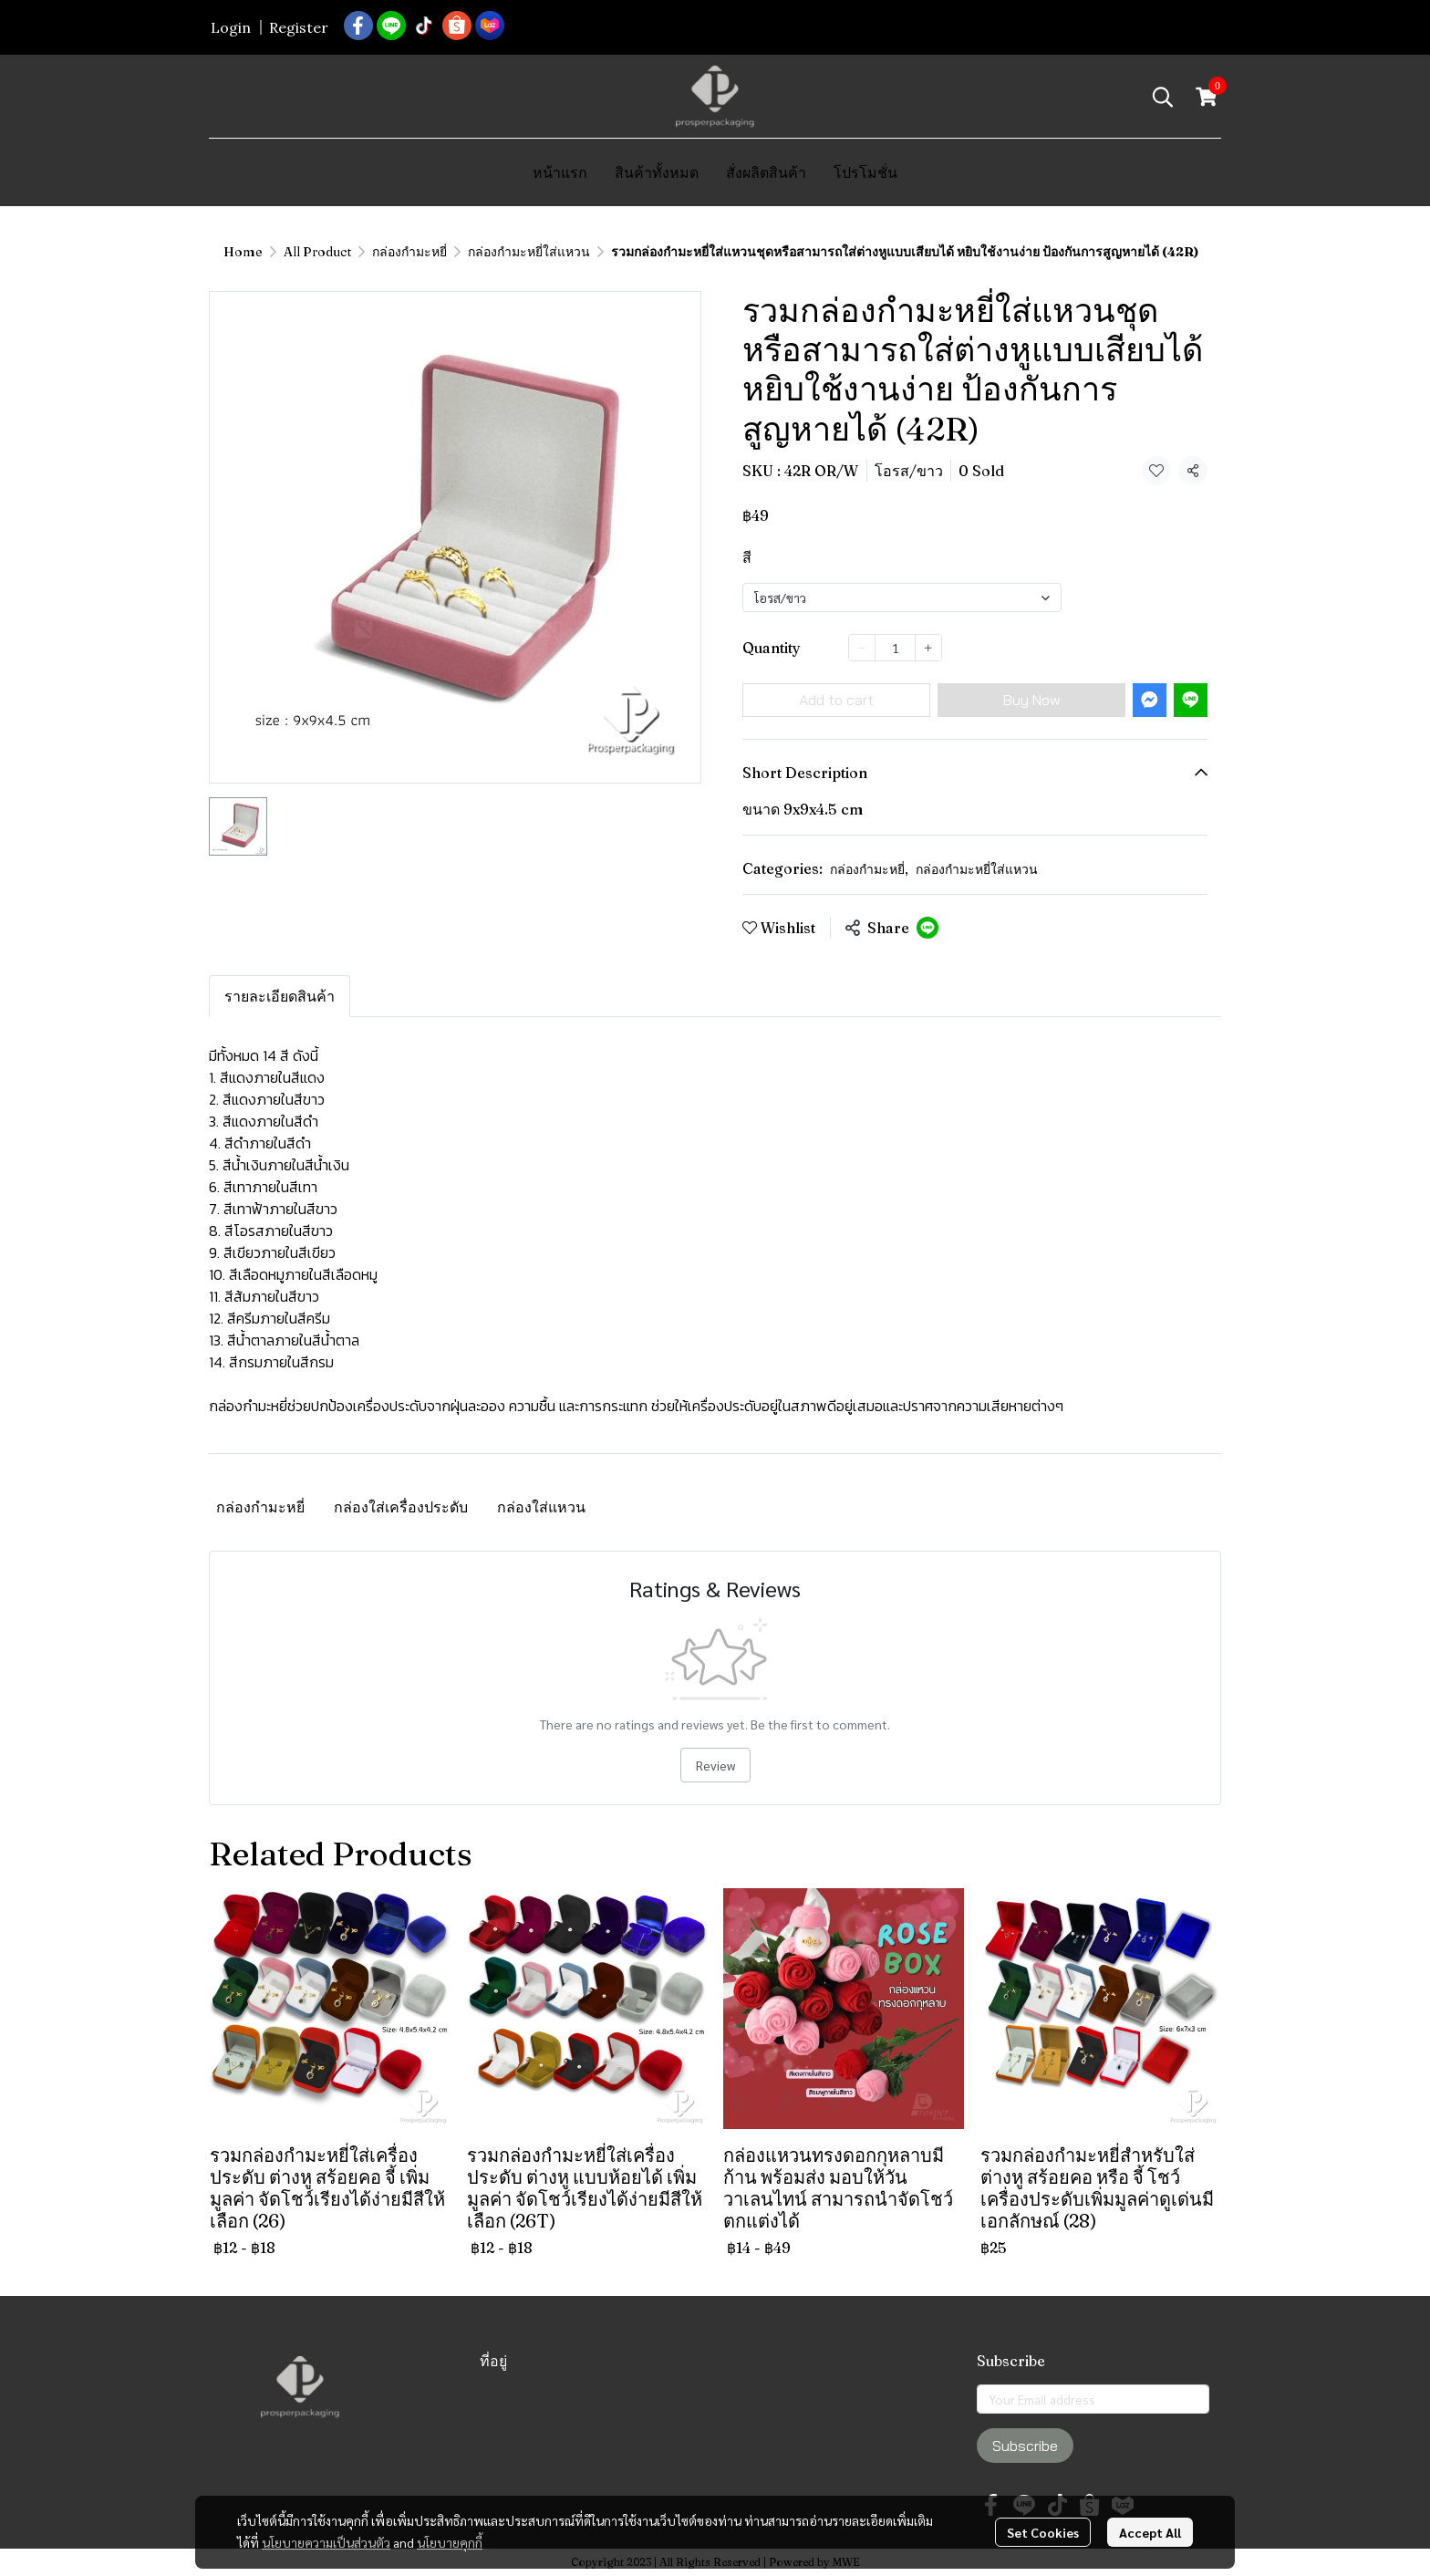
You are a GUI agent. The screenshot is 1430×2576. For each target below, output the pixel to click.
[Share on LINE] (927, 928)
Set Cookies (1043, 2532)
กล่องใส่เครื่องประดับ (401, 1507)
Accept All (1150, 2532)
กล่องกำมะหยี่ (409, 252)
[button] (1162, 96)
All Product (317, 252)
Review (715, 1765)
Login (231, 27)
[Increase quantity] (928, 647)
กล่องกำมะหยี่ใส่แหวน (529, 252)
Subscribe (1025, 2445)
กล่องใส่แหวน (541, 1507)
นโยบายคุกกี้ (449, 2542)
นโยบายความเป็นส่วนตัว (326, 2542)
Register (298, 27)
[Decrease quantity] (862, 647)
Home (243, 252)
